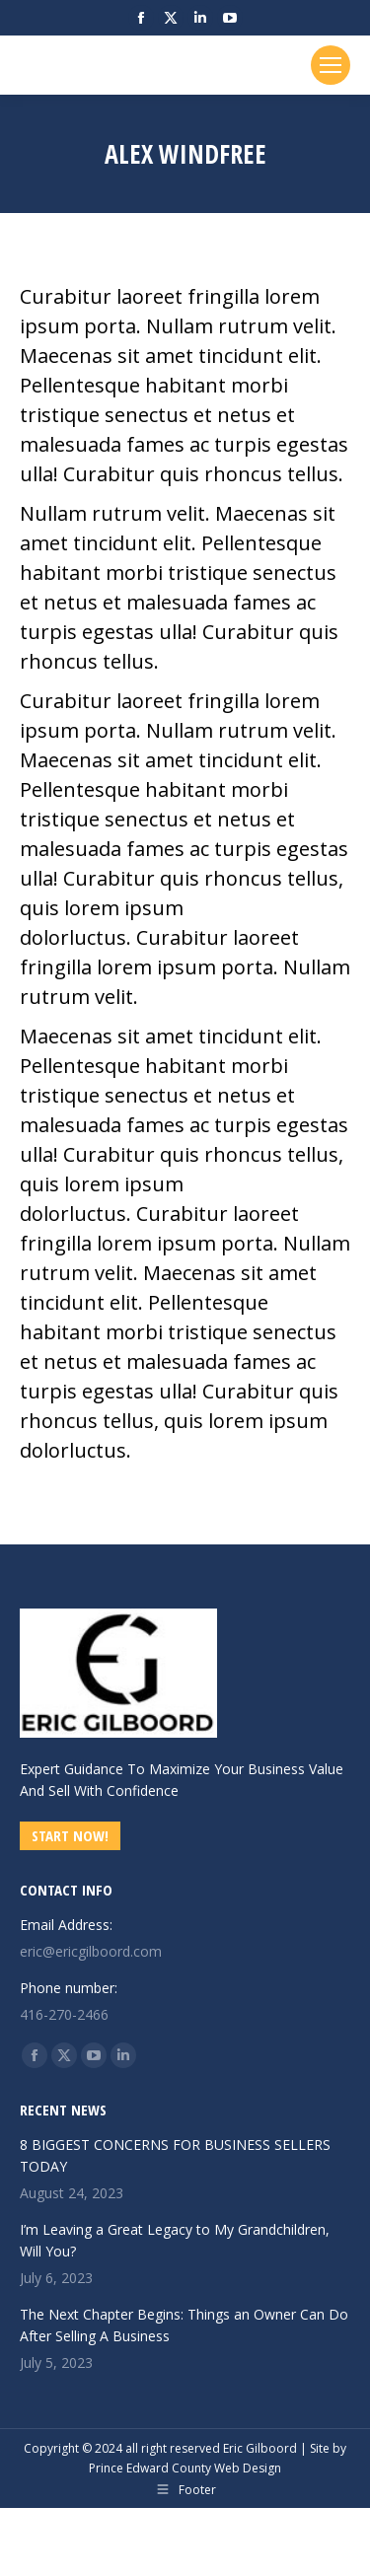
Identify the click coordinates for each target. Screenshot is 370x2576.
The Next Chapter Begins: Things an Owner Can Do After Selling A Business (184, 2325)
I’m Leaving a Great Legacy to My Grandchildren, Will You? (175, 2240)
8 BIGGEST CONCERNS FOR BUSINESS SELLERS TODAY (175, 2155)
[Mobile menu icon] (330, 65)
